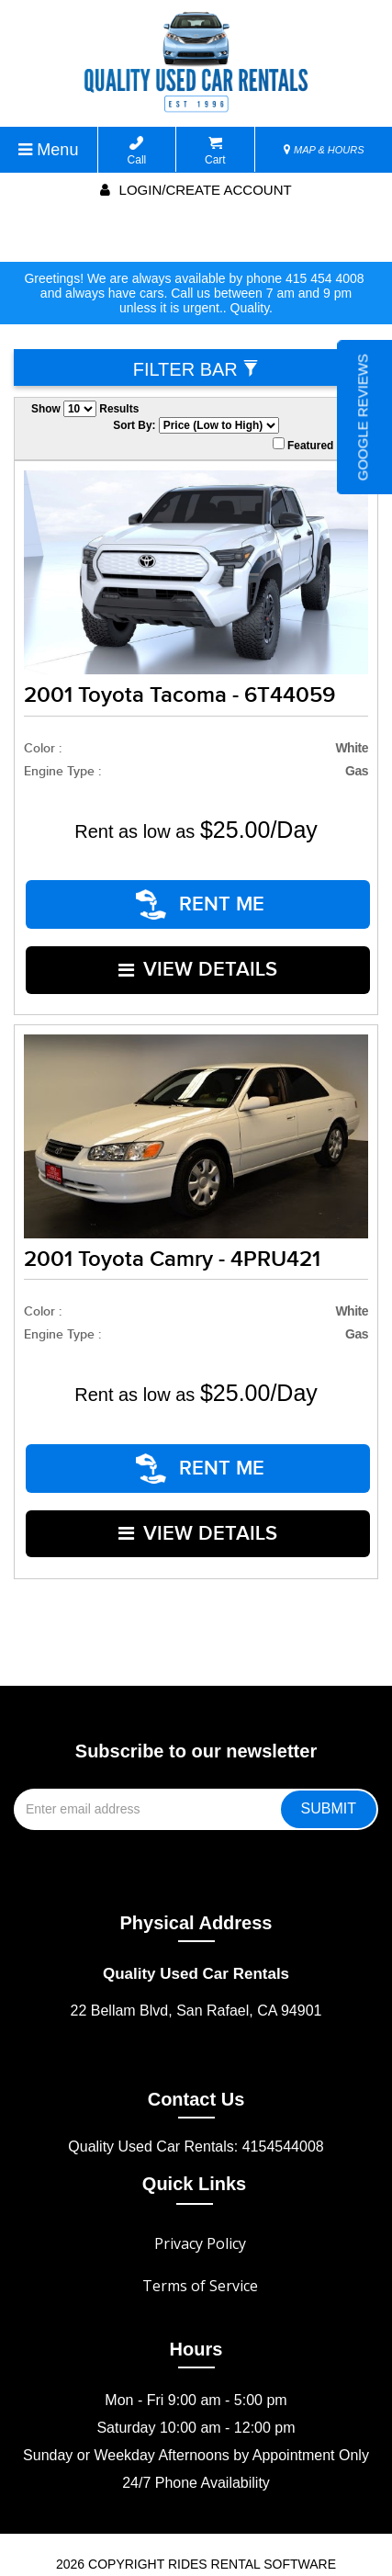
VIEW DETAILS (198, 947)
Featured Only (317, 444)
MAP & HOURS (324, 149)
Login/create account (195, 190)
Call (137, 151)
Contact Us (196, 2037)
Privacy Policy (200, 2181)
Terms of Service (200, 2223)
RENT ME (201, 898)
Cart (215, 151)
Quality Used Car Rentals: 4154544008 (195, 2084)
